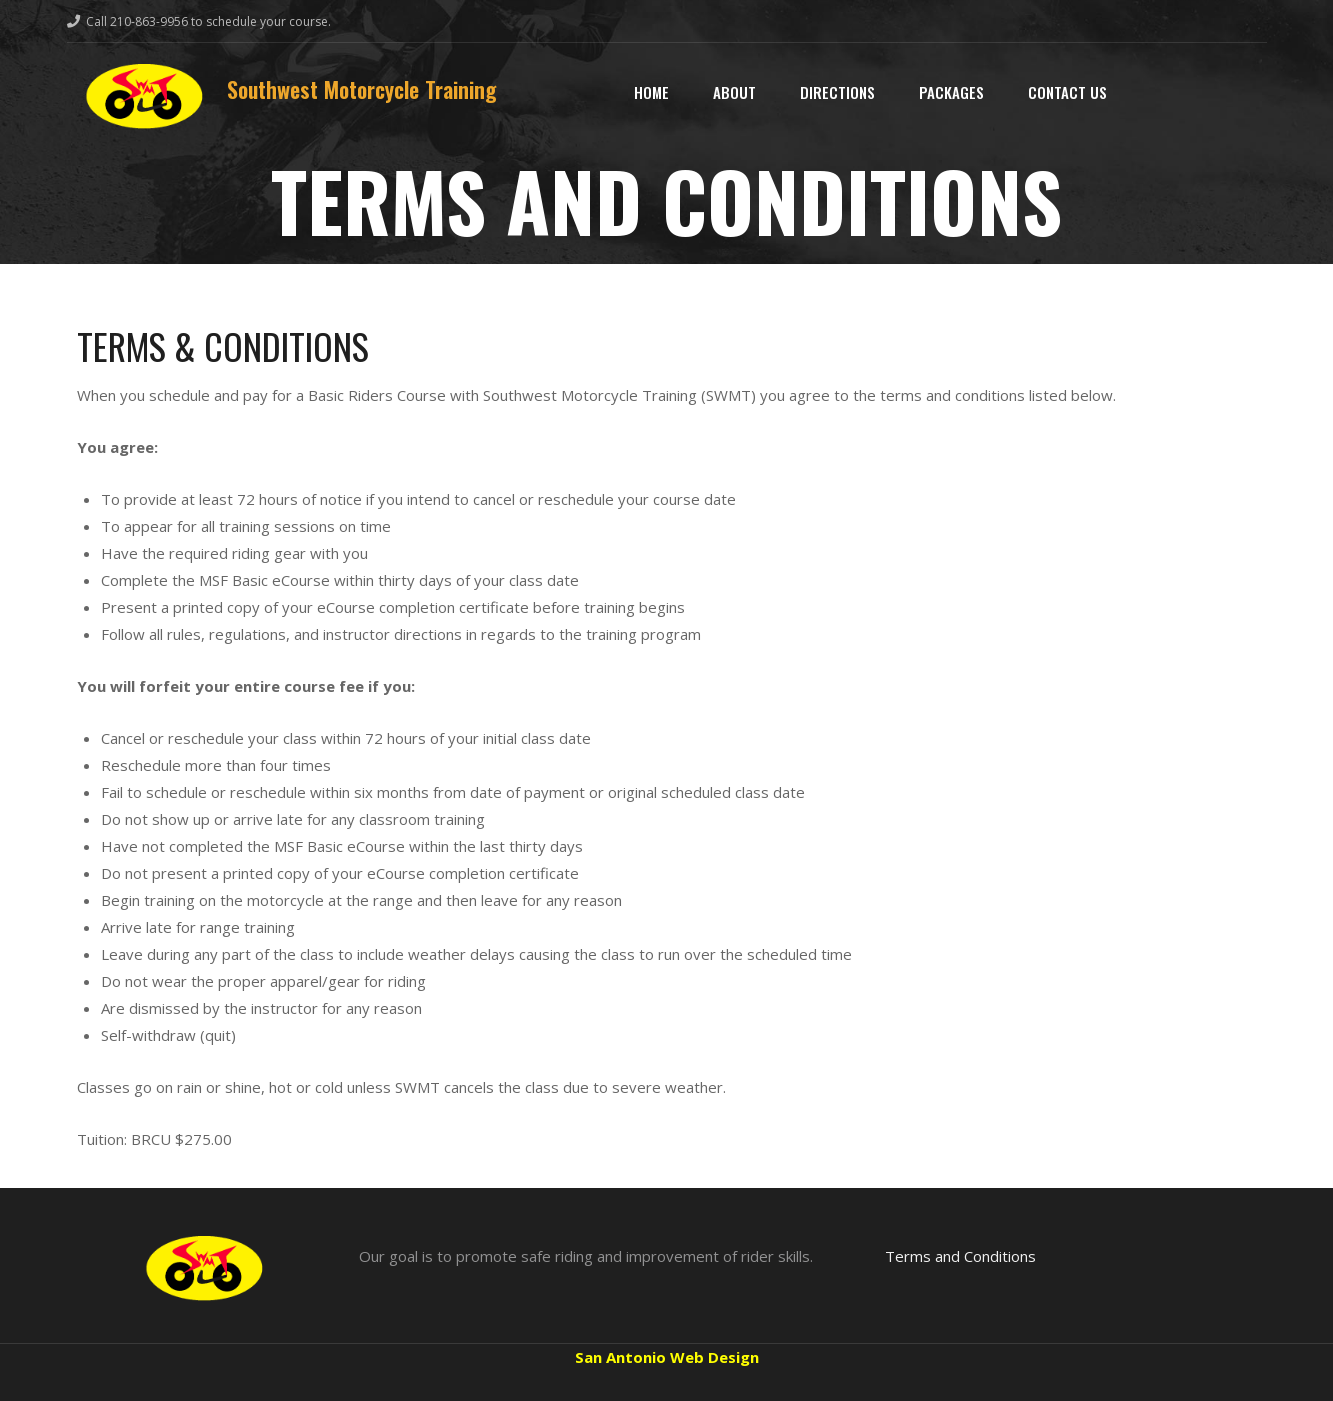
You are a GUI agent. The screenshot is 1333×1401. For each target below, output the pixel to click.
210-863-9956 (149, 21)
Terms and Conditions (960, 1256)
